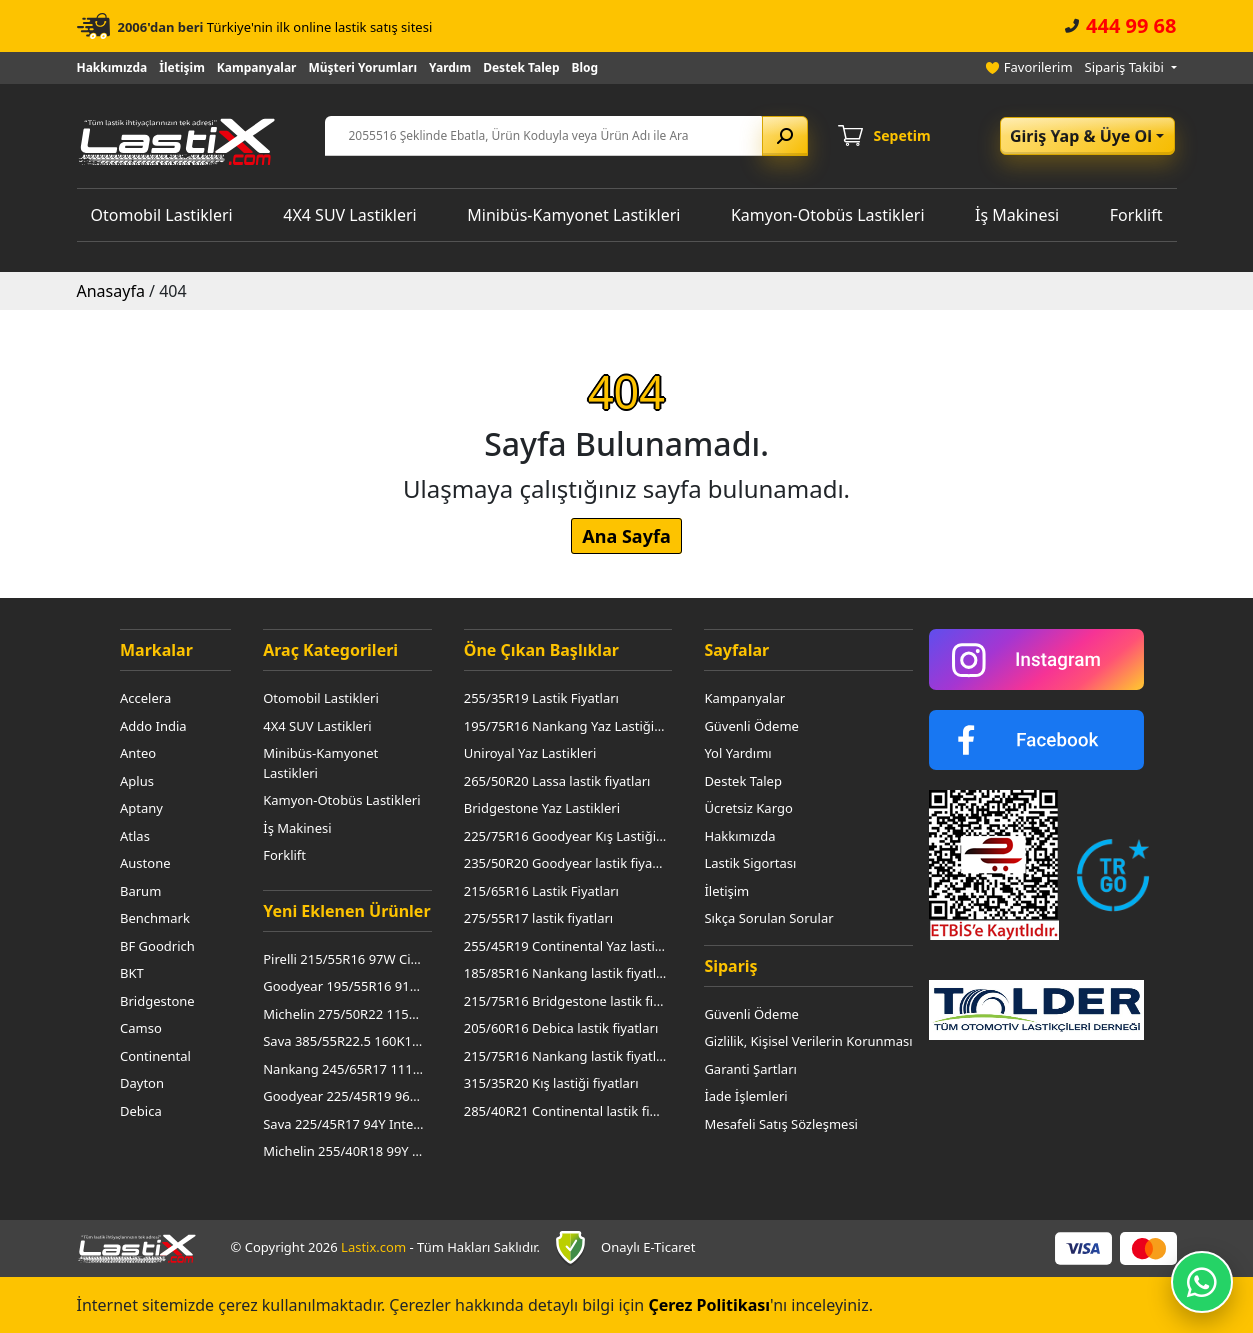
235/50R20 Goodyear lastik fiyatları (565, 863)
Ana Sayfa (626, 536)
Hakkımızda (112, 67)
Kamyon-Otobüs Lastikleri (828, 215)
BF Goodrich (157, 946)
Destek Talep (521, 67)
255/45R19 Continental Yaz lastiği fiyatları (565, 946)
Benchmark (155, 918)
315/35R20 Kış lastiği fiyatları (551, 1083)
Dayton (142, 1083)
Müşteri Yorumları (362, 67)
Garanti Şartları (750, 1069)
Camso (141, 1028)
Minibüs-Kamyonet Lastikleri (573, 215)
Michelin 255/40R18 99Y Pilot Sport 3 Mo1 (344, 1151)
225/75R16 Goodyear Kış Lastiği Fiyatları (565, 836)
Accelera (145, 698)
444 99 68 (1131, 25)
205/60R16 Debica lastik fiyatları (561, 1028)
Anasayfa (111, 291)
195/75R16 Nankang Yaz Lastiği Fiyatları (565, 726)
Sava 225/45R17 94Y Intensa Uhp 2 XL (344, 1124)
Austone (145, 863)
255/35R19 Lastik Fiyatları (541, 698)
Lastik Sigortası (750, 863)
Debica (141, 1111)
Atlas (135, 836)
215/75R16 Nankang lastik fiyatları (565, 1056)
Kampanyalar (257, 67)
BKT (132, 973)
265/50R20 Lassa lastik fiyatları (557, 781)
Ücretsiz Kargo (748, 808)
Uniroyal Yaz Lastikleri (530, 753)
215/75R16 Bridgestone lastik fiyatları (565, 1001)
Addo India (153, 726)
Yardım (450, 67)
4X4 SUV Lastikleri (349, 215)
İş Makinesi (1017, 215)
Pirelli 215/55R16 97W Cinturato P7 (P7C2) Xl (344, 959)
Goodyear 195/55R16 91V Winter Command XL (344, 986)
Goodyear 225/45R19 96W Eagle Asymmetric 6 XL (344, 1096)
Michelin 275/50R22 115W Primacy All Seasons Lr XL (344, 1014)
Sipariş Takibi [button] (1126, 67)
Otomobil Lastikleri (162, 215)
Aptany (141, 808)
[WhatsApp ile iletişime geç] (1202, 1282)
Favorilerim (1038, 67)
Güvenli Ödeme (751, 726)
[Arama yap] (785, 136)
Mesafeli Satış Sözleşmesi (781, 1124)
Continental (155, 1056)
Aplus (137, 781)
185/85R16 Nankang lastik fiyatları (565, 973)
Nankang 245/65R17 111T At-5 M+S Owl (344, 1069)
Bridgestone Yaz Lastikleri (542, 808)
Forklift (1136, 215)
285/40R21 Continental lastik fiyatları (565, 1111)
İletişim (182, 67)
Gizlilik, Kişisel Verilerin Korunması (808, 1041)
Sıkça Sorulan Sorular (768, 918)
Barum (140, 891)
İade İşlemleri (745, 1096)
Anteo (138, 753)
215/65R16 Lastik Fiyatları (541, 891)
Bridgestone (157, 1001)
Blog (585, 67)
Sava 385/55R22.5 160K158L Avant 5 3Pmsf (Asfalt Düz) (344, 1041)
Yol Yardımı (737, 753)
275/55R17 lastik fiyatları (538, 918)
